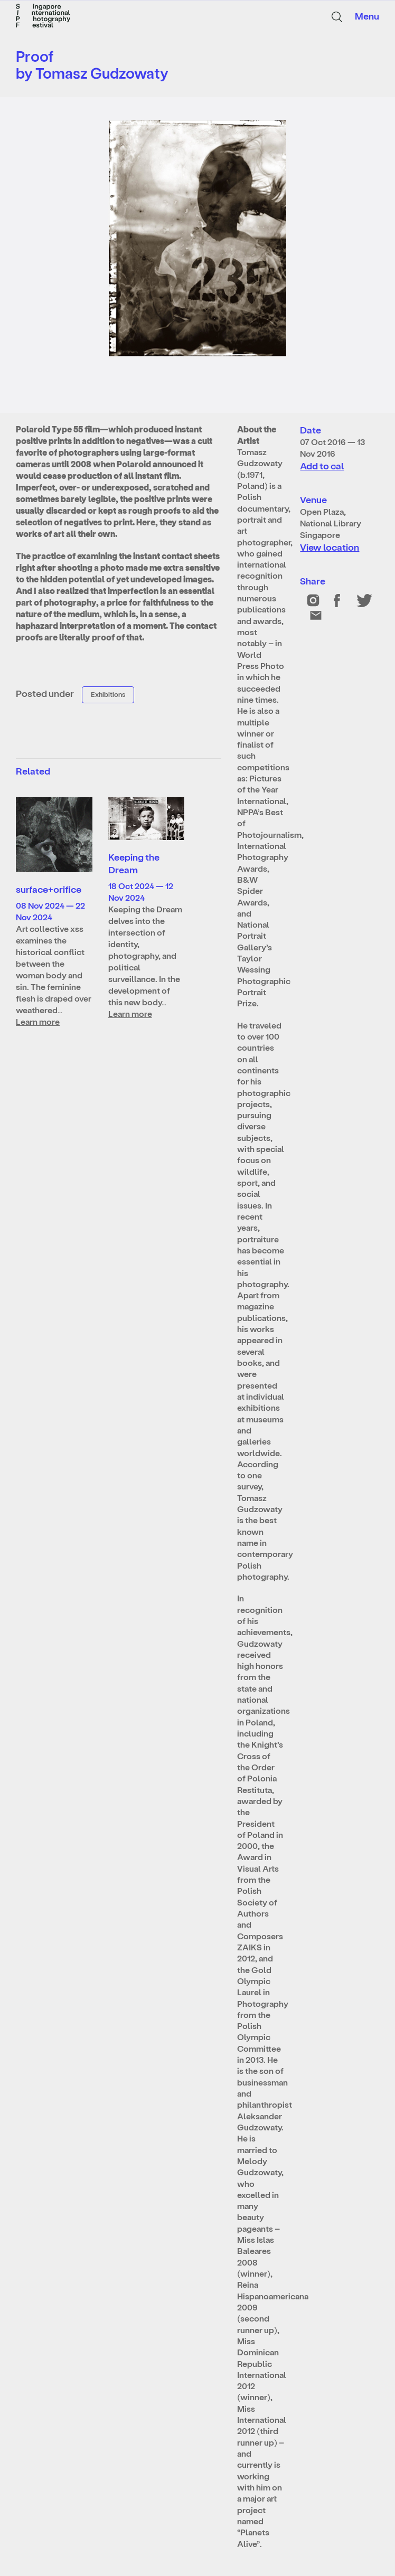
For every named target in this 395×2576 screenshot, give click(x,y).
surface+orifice (48, 888)
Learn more (38, 1021)
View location (329, 546)
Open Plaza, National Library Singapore (330, 523)
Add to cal (322, 465)
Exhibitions (108, 694)
